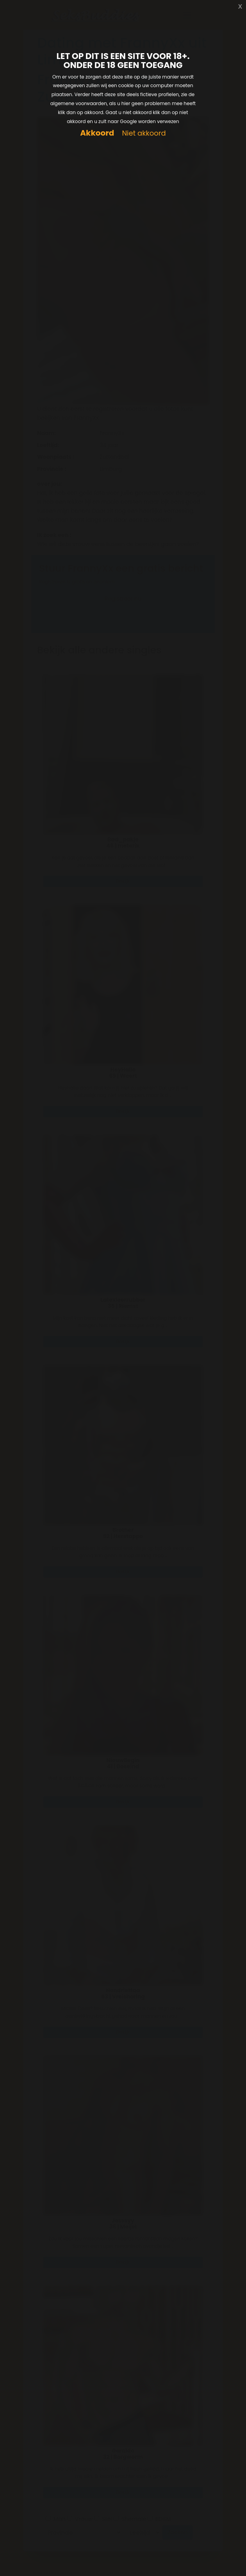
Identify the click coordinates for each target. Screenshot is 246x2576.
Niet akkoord (144, 133)
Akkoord (97, 133)
